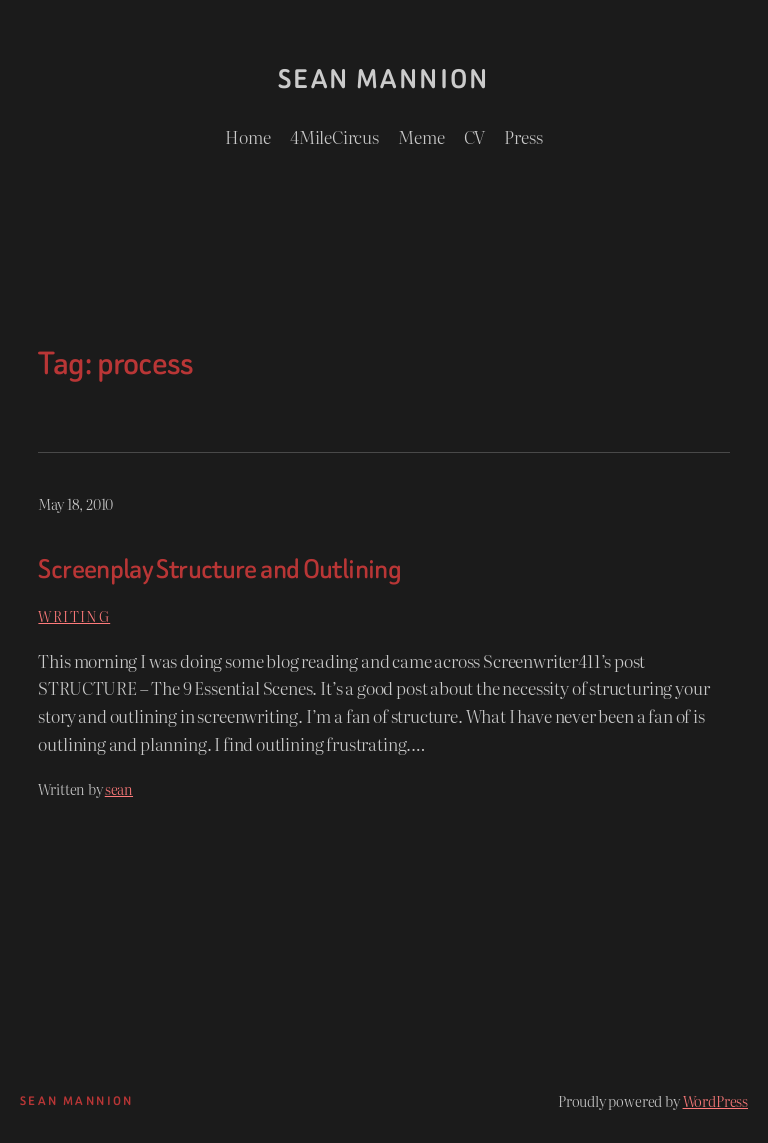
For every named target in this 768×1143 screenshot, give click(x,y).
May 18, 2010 (75, 503)
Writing (74, 615)
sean (119, 788)
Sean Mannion (384, 79)
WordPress (715, 1100)
